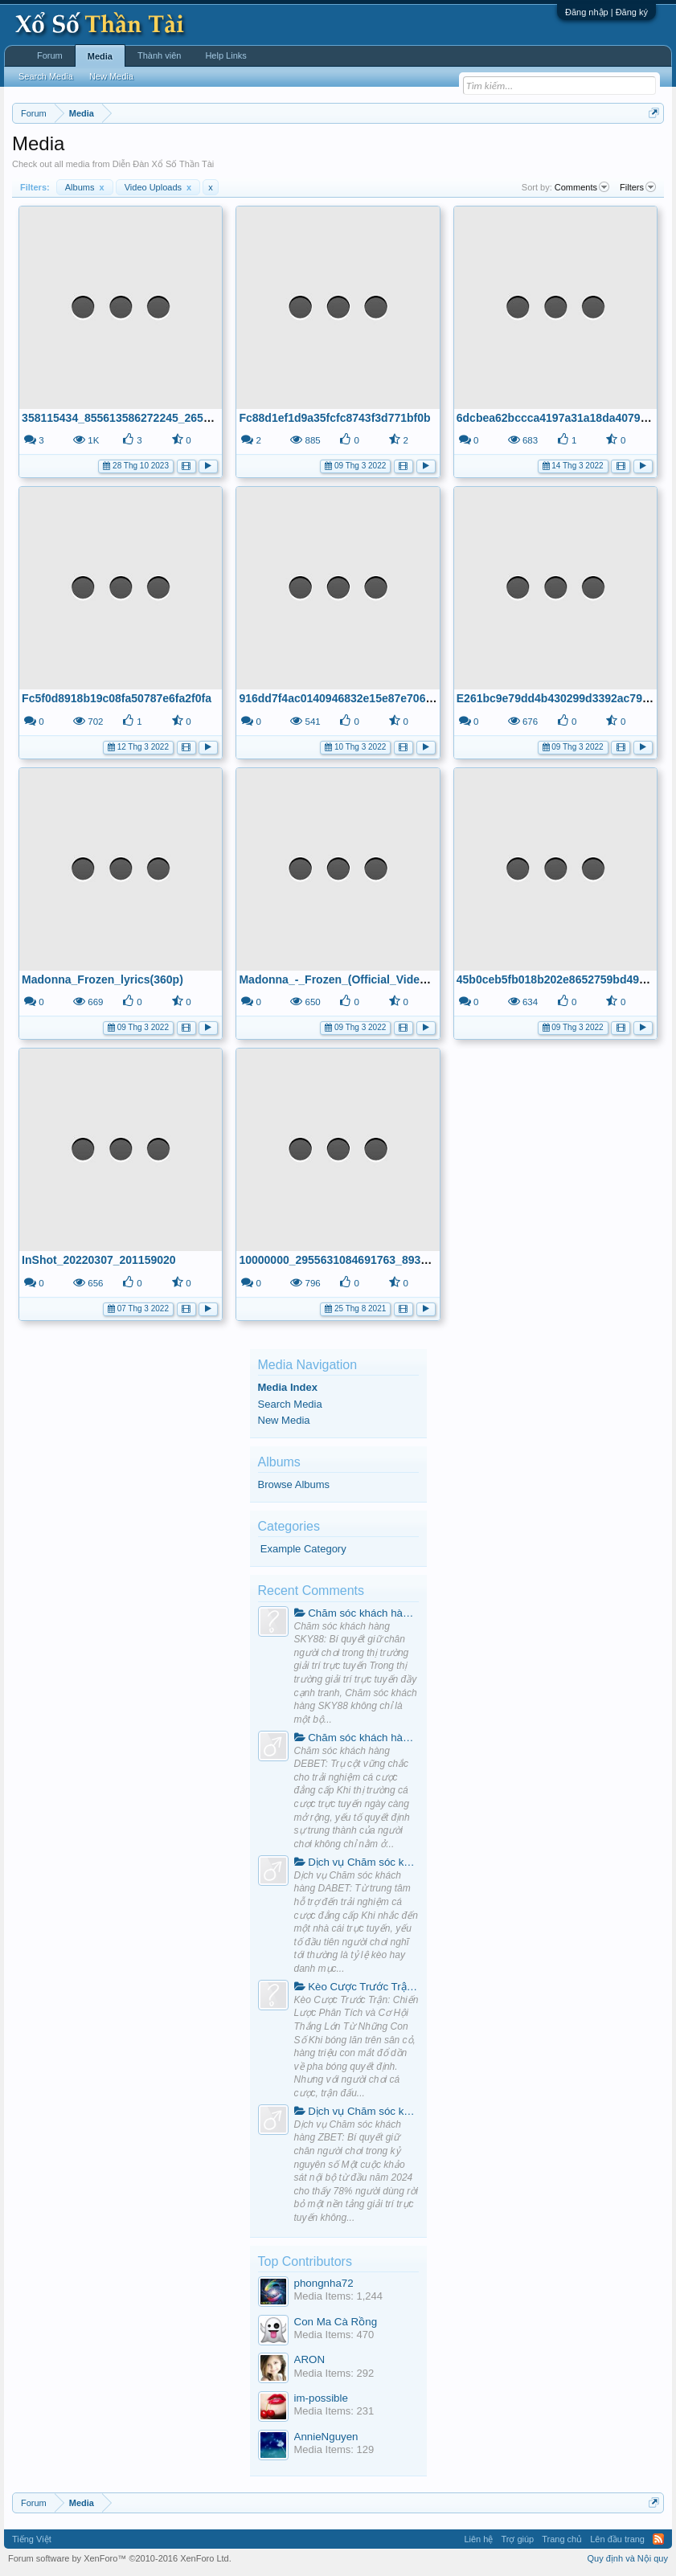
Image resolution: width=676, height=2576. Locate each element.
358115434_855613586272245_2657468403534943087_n (169, 417)
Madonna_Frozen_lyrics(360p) (102, 979)
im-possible (321, 2398)
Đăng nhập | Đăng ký (606, 12)
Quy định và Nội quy (628, 2558)
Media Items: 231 (334, 2411)
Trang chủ (562, 2539)
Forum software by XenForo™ (119, 2558)
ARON (310, 2359)
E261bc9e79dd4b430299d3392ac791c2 (559, 698)
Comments (582, 187)
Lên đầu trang (617, 2539)
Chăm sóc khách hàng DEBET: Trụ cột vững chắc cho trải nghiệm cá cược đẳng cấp (356, 1738)
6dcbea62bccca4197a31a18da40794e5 (558, 417)
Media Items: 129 (334, 2449)
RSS (658, 2539)
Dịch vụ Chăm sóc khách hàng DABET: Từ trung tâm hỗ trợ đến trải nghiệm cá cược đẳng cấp (356, 1862)
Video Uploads (158, 187)
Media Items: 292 (334, 2373)
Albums (84, 187)
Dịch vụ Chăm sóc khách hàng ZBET (356, 2111)
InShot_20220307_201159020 (98, 1259)
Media (100, 56)
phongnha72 (324, 2283)
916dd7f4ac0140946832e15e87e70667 (338, 698)
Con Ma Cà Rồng (336, 2322)
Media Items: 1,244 (338, 2296)
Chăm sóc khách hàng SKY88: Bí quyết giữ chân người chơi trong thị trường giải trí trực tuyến (356, 1613)
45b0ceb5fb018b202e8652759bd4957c (557, 979)
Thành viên (159, 55)
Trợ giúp (517, 2539)
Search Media (290, 1404)
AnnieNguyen (326, 2437)
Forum (50, 55)
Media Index (288, 1387)
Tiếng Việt (31, 2539)
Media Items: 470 (334, 2335)
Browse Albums (294, 1484)
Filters (638, 187)
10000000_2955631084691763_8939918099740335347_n (386, 1259)
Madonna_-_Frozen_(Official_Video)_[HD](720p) (366, 979)
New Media (284, 1420)
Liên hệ (478, 2539)
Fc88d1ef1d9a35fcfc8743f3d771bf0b (334, 417)
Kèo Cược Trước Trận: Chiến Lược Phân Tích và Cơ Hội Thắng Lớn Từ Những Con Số (356, 1987)
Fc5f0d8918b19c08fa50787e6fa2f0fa (116, 698)
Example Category (303, 1549)
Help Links (225, 55)
